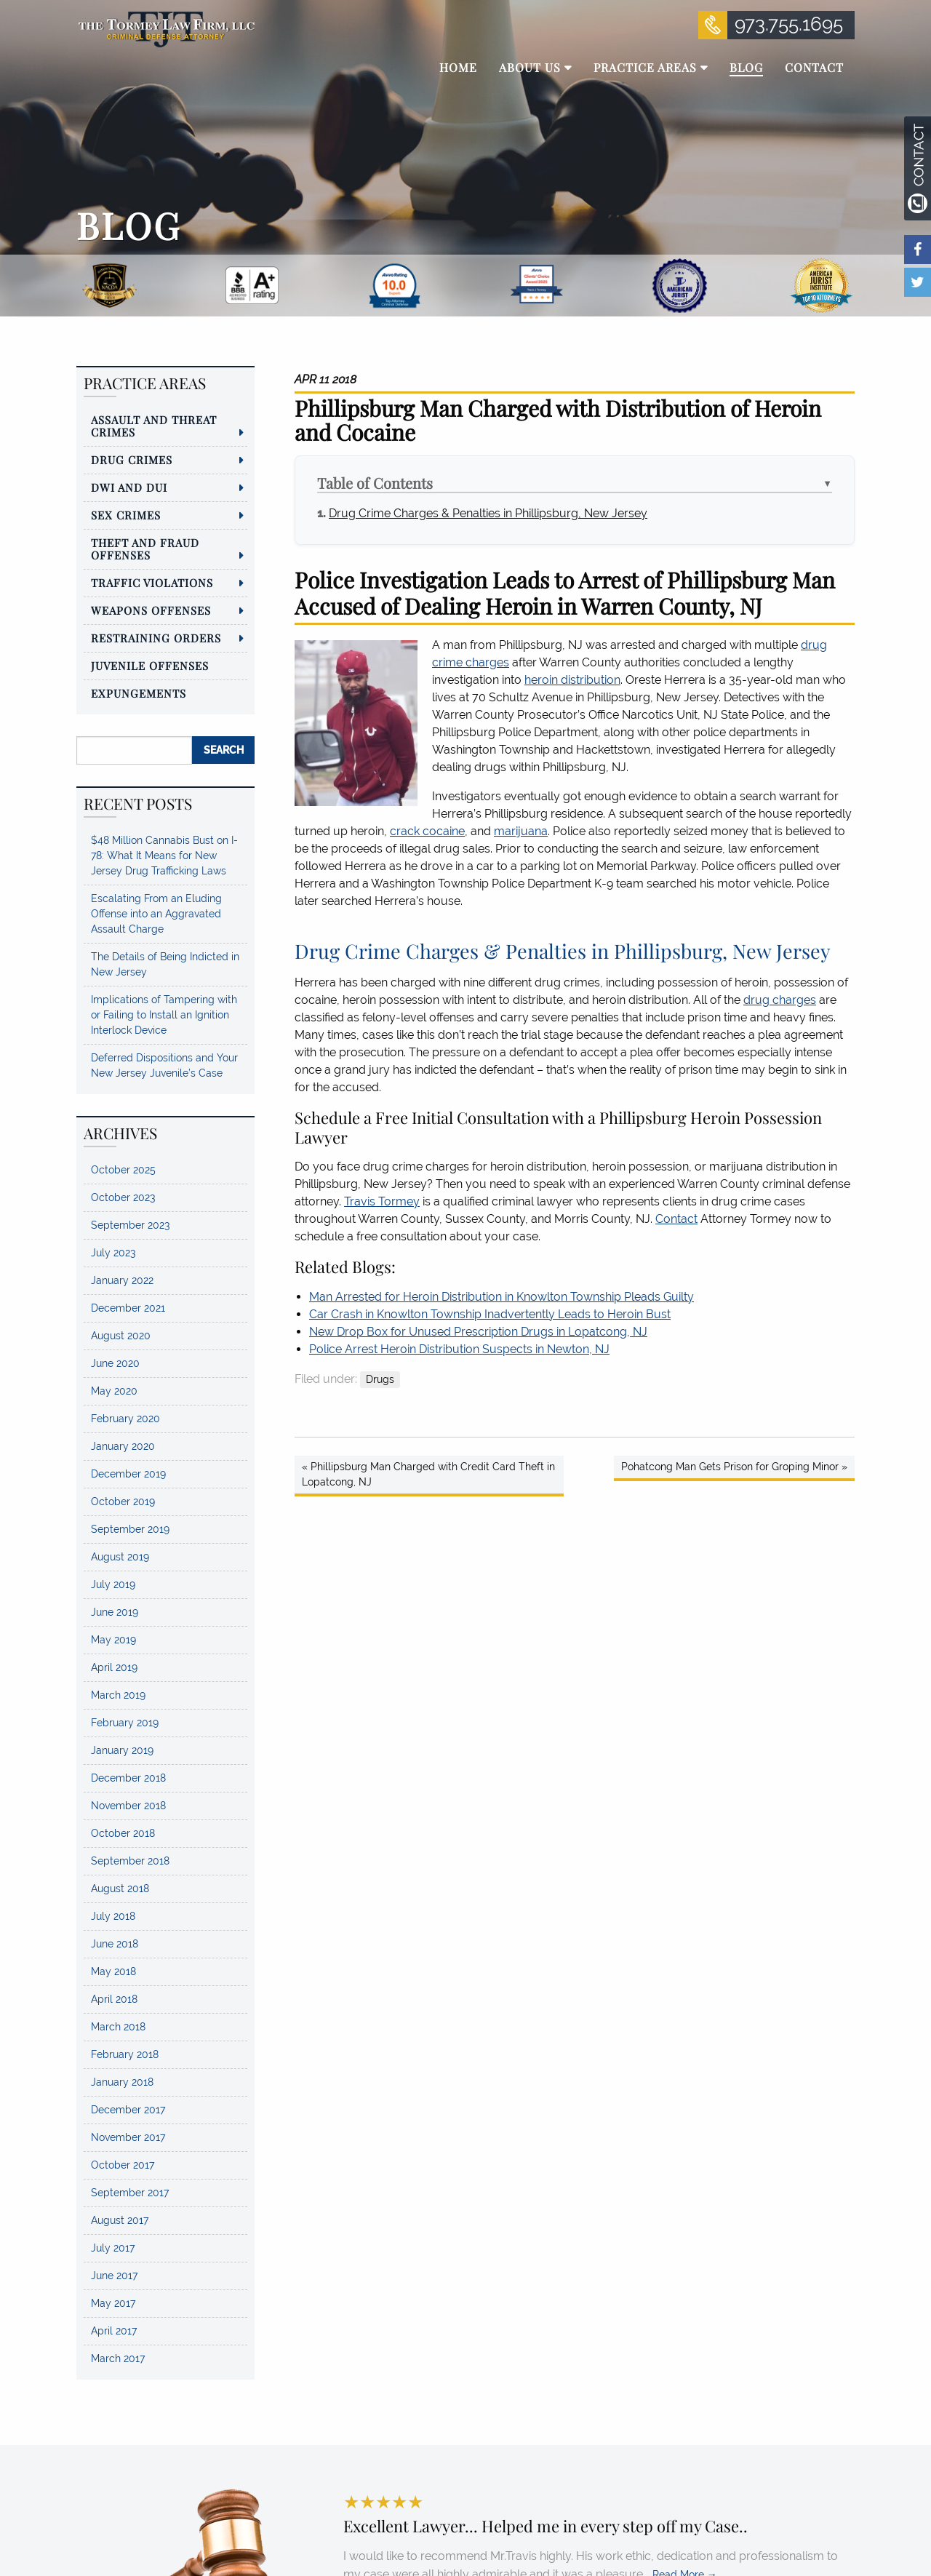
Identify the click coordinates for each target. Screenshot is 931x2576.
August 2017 (119, 2220)
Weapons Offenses (151, 610)
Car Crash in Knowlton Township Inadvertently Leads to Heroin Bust (490, 1314)
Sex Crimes (126, 515)
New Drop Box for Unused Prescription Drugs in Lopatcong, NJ (478, 1332)
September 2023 (130, 1225)
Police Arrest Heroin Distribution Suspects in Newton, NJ (459, 1349)
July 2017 (113, 2248)
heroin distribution (572, 680)
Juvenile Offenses (150, 665)
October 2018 (123, 1833)
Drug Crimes (131, 459)
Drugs (380, 1379)
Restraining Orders (156, 638)
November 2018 (128, 1805)
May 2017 (113, 2303)
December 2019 (128, 1474)
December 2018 (128, 1778)
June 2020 (115, 1363)
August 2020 (121, 1335)
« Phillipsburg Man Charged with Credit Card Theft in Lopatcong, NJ (428, 1474)
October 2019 (123, 1501)
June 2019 (114, 1612)
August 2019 (120, 1557)
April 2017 (114, 2331)
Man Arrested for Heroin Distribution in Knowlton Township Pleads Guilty (501, 1297)
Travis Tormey (382, 1201)
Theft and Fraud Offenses (145, 548)
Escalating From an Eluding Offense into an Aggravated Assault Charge (156, 914)
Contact (676, 1219)
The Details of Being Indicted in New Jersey (165, 964)
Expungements (138, 693)
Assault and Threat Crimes (154, 425)
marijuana (521, 831)
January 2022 (122, 1280)
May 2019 (113, 1640)
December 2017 (128, 2110)
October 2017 (122, 2165)
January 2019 (122, 1750)
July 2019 (113, 1584)
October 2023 (123, 1197)
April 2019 (114, 1667)
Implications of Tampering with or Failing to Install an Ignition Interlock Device (164, 1015)
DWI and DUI (129, 487)
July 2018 (113, 1916)
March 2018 (118, 2027)
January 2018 (122, 2082)
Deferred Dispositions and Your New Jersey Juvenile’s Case (164, 1065)
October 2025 (123, 1170)
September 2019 (130, 1529)
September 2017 (130, 2192)
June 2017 (114, 2275)
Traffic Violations (152, 582)
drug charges (779, 1000)
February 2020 (125, 1418)
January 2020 (123, 1446)
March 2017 (118, 2358)
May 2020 (114, 1391)
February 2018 (125, 2054)
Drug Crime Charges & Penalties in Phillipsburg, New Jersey (488, 513)
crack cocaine (427, 831)
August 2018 (120, 1888)
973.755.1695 (789, 24)
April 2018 (114, 1999)
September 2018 (130, 1861)
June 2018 (114, 1944)
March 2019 (118, 1695)
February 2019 (125, 1722)
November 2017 (128, 2137)
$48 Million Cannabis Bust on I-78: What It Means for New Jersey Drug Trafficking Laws (164, 855)
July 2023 (113, 1253)
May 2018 (113, 1971)
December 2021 (128, 1308)
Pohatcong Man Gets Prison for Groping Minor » (734, 1466)
